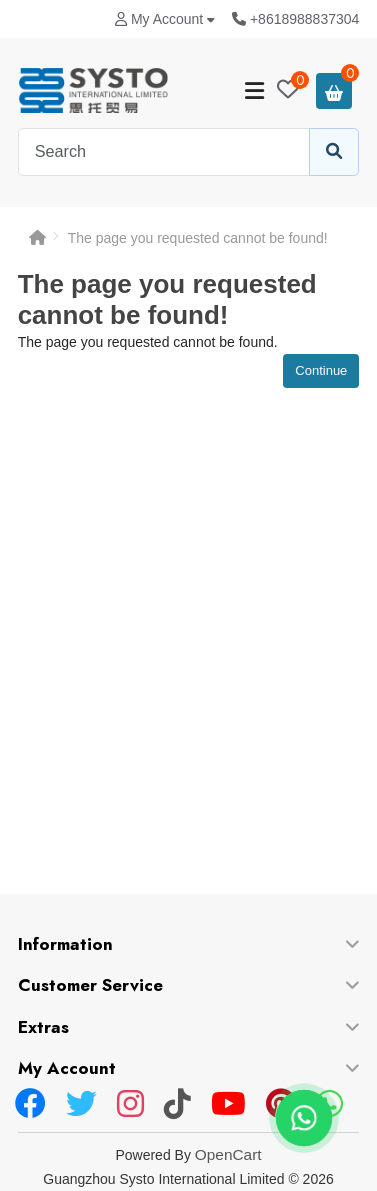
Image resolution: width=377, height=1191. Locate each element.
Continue (321, 370)
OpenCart (228, 1154)
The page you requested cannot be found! (198, 238)
